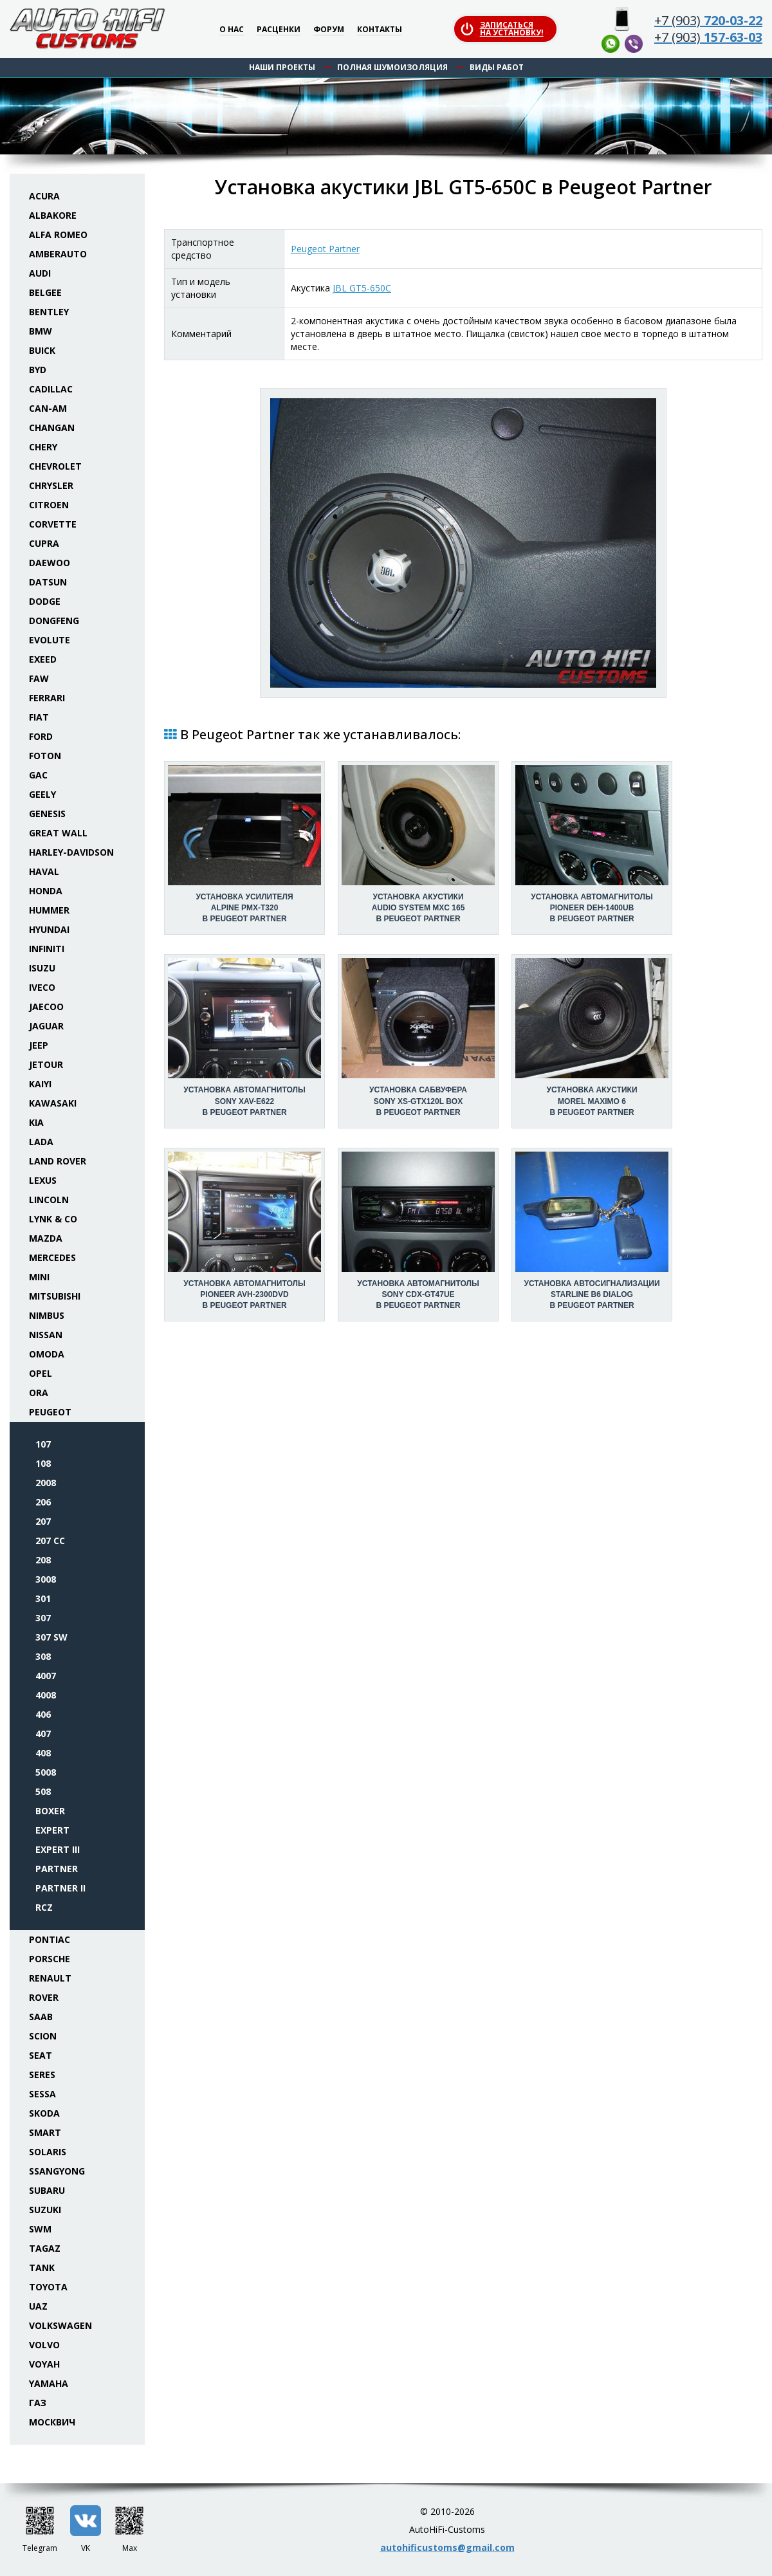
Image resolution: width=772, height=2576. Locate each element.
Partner (56, 1869)
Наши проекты (282, 67)
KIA (36, 1122)
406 (43, 1714)
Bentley (49, 312)
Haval (44, 871)
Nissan (45, 1335)
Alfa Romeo (58, 234)
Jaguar (46, 1026)
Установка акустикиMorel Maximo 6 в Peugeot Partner (591, 1100)
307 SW (51, 1637)
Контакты (379, 30)
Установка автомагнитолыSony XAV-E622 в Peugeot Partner (244, 1100)
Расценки (278, 30)
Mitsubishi (54, 1296)
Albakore (53, 215)
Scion (43, 2036)
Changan (52, 427)
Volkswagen (60, 2325)
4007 (45, 1676)
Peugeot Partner (325, 249)
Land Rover (57, 1161)
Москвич (52, 2422)
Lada (41, 1142)
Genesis (47, 813)
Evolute (49, 640)
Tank (42, 2267)
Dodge (44, 601)
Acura (44, 196)
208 (43, 1560)
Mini (39, 1277)
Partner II (60, 1888)
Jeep (38, 1045)
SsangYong (57, 2171)
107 (43, 1444)
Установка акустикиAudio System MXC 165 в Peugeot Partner (418, 907)
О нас (231, 30)
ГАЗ (37, 2403)
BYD (37, 369)
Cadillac (51, 389)
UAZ (38, 2306)
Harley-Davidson (71, 852)
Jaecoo (46, 1006)
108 (43, 1463)
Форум (328, 30)
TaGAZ (44, 2248)
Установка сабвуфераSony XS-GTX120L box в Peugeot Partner (418, 1100)
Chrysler (51, 485)
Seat (40, 2055)
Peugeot (50, 1412)
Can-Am (48, 408)
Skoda (44, 2113)
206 (43, 1502)
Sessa (42, 2094)
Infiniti (46, 949)
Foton (45, 756)
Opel (40, 1373)
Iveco (42, 987)
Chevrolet (55, 466)
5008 (45, 1772)
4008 (45, 1695)
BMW (40, 331)
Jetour (46, 1064)
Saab (41, 2016)
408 (43, 1753)
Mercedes (52, 1257)
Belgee (45, 292)
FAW (39, 678)
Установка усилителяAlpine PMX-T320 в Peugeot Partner (244, 907)
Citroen (49, 505)
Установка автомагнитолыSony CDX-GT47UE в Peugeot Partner (418, 1294)
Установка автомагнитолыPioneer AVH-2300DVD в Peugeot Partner (244, 1294)
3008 (45, 1579)
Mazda (45, 1238)
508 (43, 1791)
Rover (44, 1997)
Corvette (53, 524)
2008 (45, 1483)
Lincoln (49, 1199)
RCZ (44, 1907)
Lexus (43, 1180)
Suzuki (45, 2209)
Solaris (47, 2152)
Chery (43, 447)
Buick (42, 350)
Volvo (44, 2345)
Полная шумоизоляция (392, 67)
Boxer (50, 1811)
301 (43, 1598)
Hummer (49, 910)
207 (43, 1521)
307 (43, 1618)
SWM (40, 2229)
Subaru (47, 2190)
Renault (50, 1978)
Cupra (44, 543)
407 (43, 1733)
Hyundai (49, 929)
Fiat (39, 717)
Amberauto (58, 254)
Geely (42, 794)
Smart (45, 2132)
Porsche (49, 1959)
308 (43, 1656)
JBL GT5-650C (362, 288)
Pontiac (49, 1939)
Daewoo (49, 563)
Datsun (48, 582)
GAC (38, 775)
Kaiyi (40, 1084)
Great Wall (58, 833)
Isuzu (42, 968)
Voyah (44, 2364)
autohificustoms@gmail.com (447, 2547)
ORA (38, 1392)
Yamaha (48, 2383)
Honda (45, 891)
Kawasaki (53, 1103)
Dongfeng (54, 620)
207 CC (50, 1540)
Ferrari (47, 698)
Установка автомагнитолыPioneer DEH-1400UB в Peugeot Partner (591, 907)
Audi (40, 273)
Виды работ (497, 67)
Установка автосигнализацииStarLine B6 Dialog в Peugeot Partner (591, 1294)
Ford (41, 736)
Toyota (48, 2287)
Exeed (43, 659)
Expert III (57, 1849)
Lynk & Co (53, 1219)
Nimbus (46, 1315)
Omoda (46, 1354)
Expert (52, 1830)
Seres (42, 2074)
